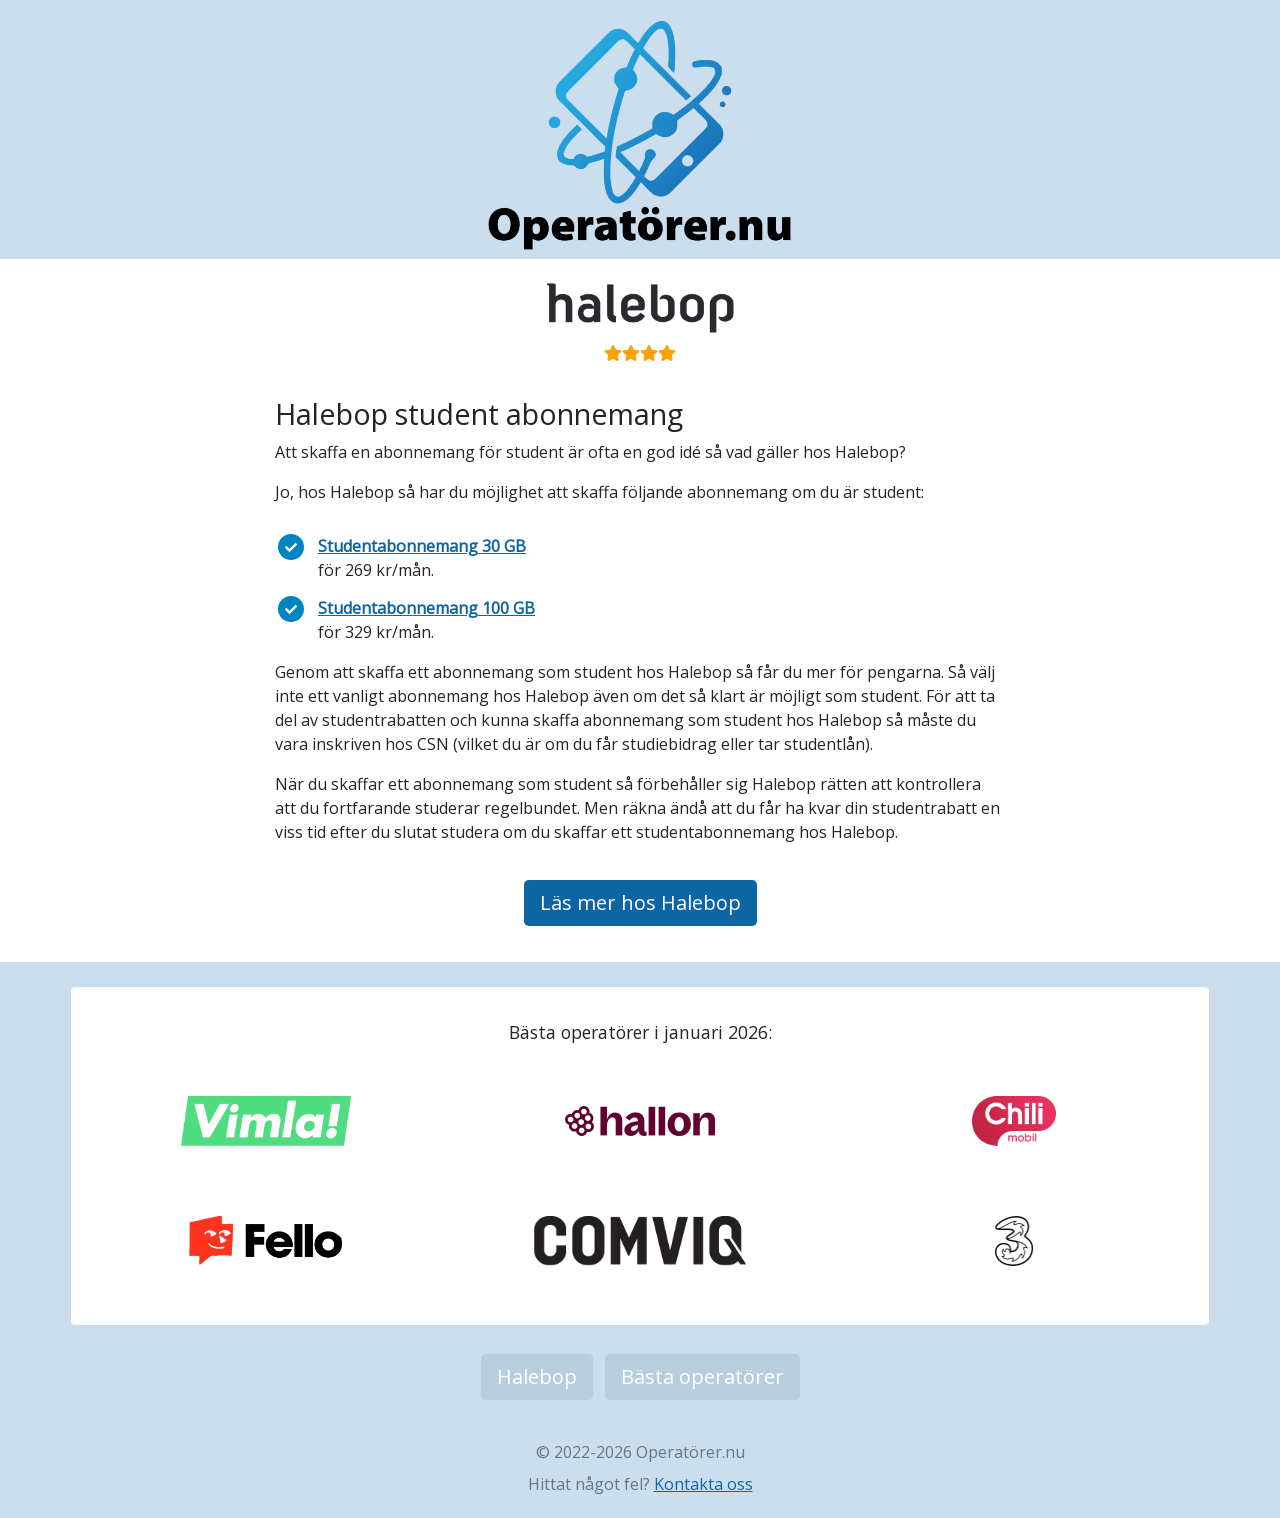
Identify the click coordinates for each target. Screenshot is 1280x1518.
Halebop (537, 1376)
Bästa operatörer (702, 1376)
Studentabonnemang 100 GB (426, 608)
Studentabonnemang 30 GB (422, 546)
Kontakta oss (703, 1484)
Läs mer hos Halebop (640, 902)
